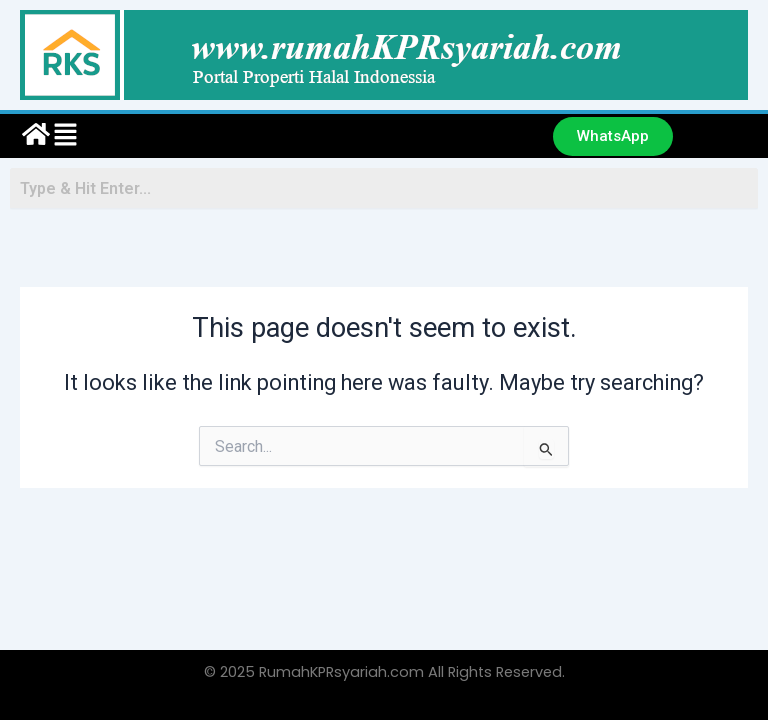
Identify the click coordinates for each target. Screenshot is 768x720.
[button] (291, 136)
